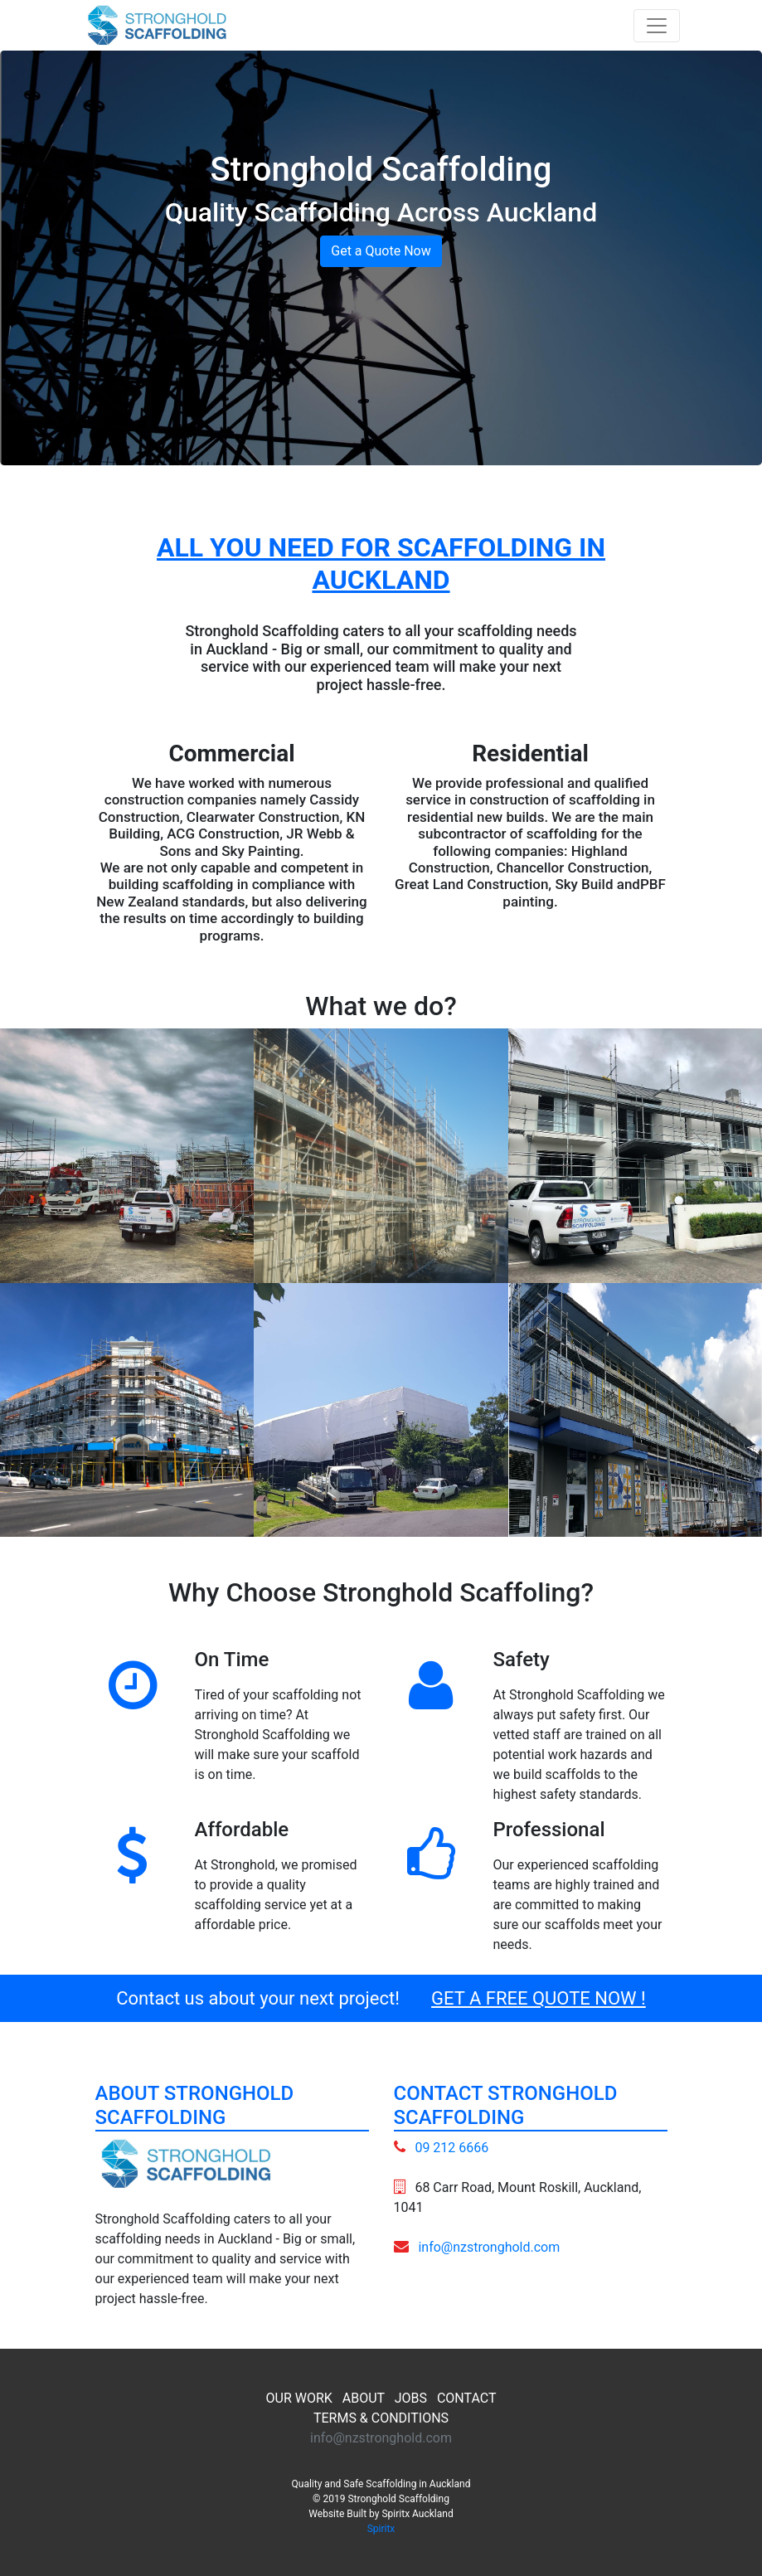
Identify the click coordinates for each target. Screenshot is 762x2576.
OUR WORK (299, 2398)
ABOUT (363, 2398)
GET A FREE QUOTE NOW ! (538, 1998)
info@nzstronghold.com (489, 2247)
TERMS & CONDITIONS (381, 2418)
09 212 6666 (451, 2148)
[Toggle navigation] (656, 25)
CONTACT (467, 2398)
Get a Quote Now (380, 251)
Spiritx (381, 2529)
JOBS (411, 2398)
